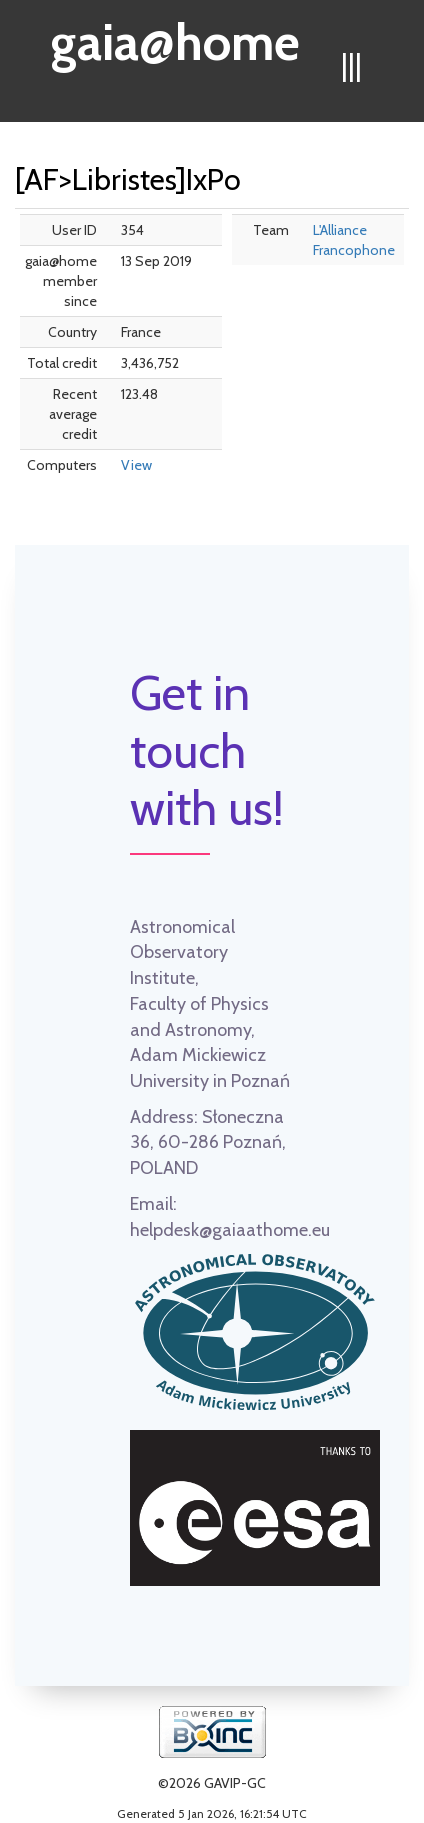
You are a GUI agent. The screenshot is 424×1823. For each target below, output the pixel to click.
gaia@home (175, 36)
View (136, 465)
